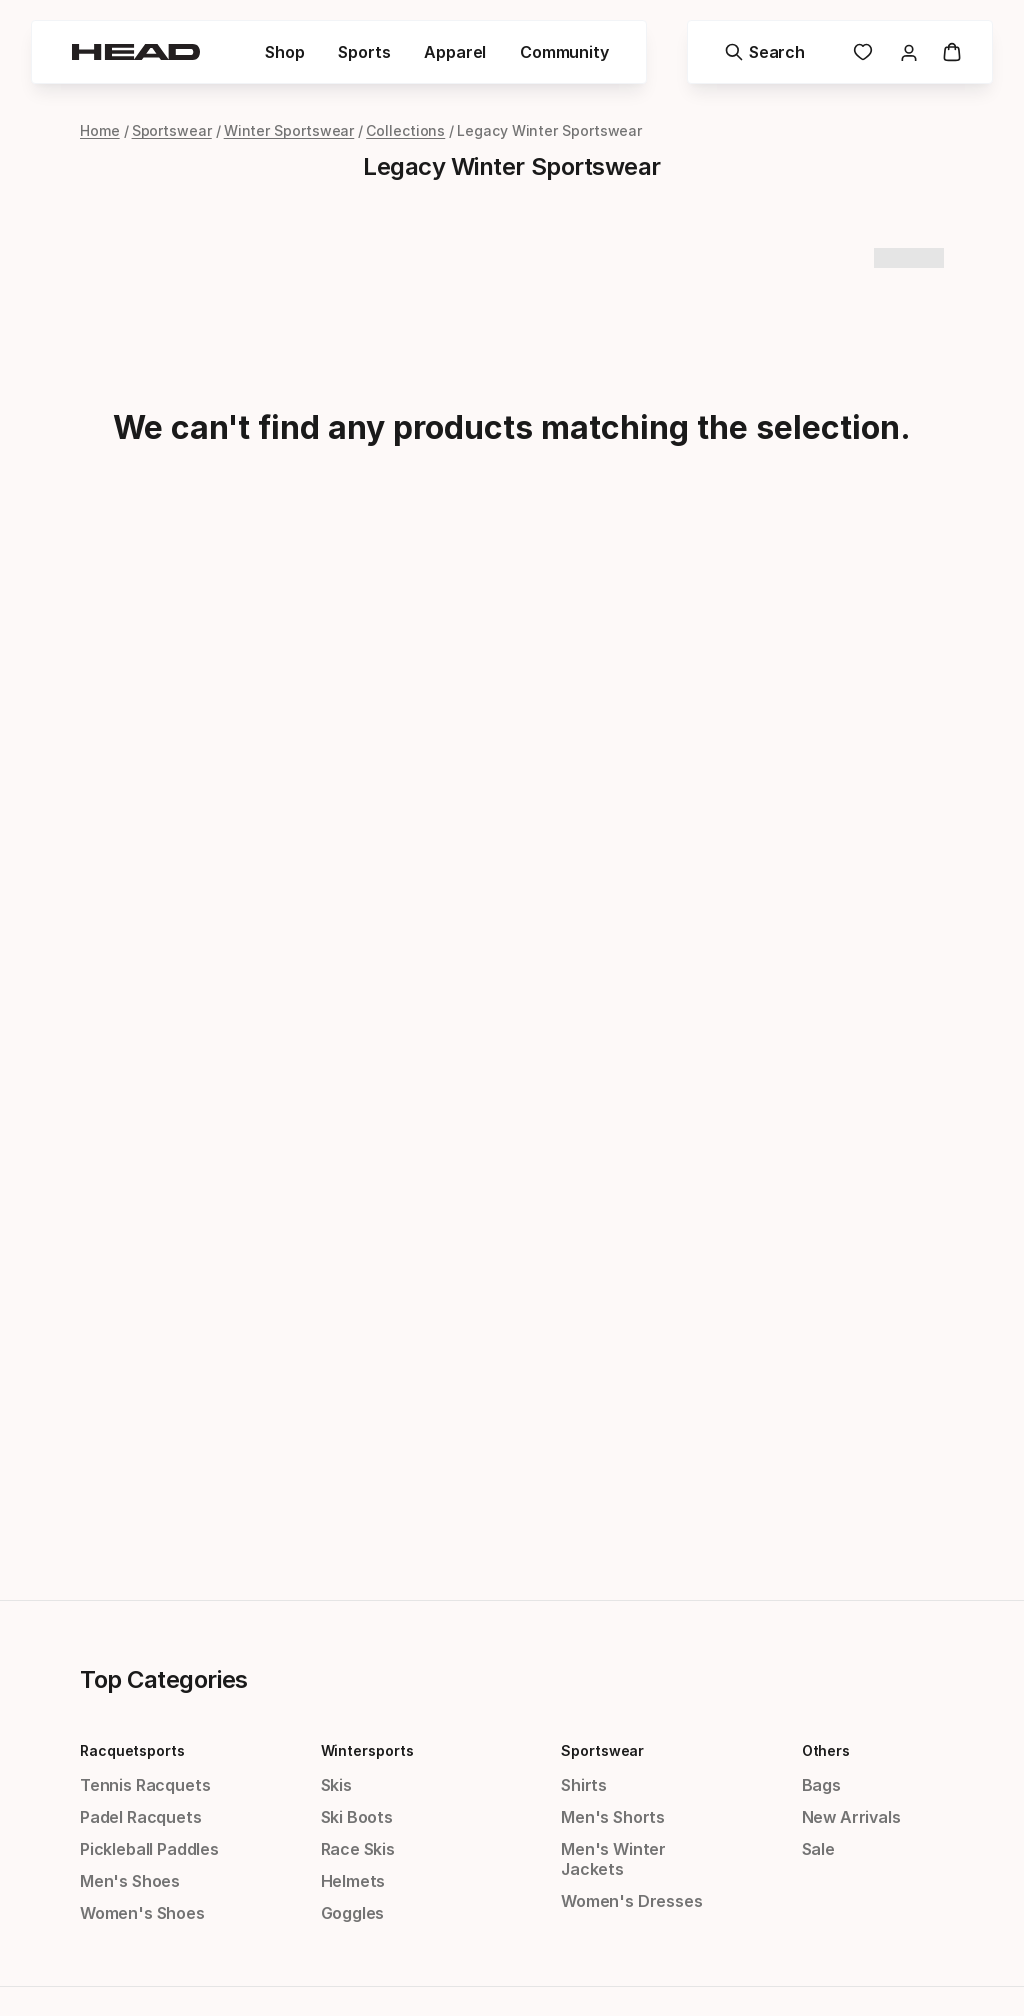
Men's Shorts (613, 1817)
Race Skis (358, 1849)
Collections (405, 130)
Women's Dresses (631, 1901)
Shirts (584, 1785)
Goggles (353, 1913)
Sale (818, 1849)
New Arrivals (851, 1817)
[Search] (764, 52)
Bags (821, 1785)
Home (100, 130)
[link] (862, 52)
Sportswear (172, 130)
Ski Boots (357, 1817)
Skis (336, 1785)
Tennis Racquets (145, 1785)
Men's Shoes (130, 1881)
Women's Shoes (142, 1913)
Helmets (353, 1881)
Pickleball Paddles (149, 1849)
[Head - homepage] (137, 52)
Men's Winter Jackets (613, 1859)
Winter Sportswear (289, 130)
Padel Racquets (141, 1817)
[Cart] (951, 52)
